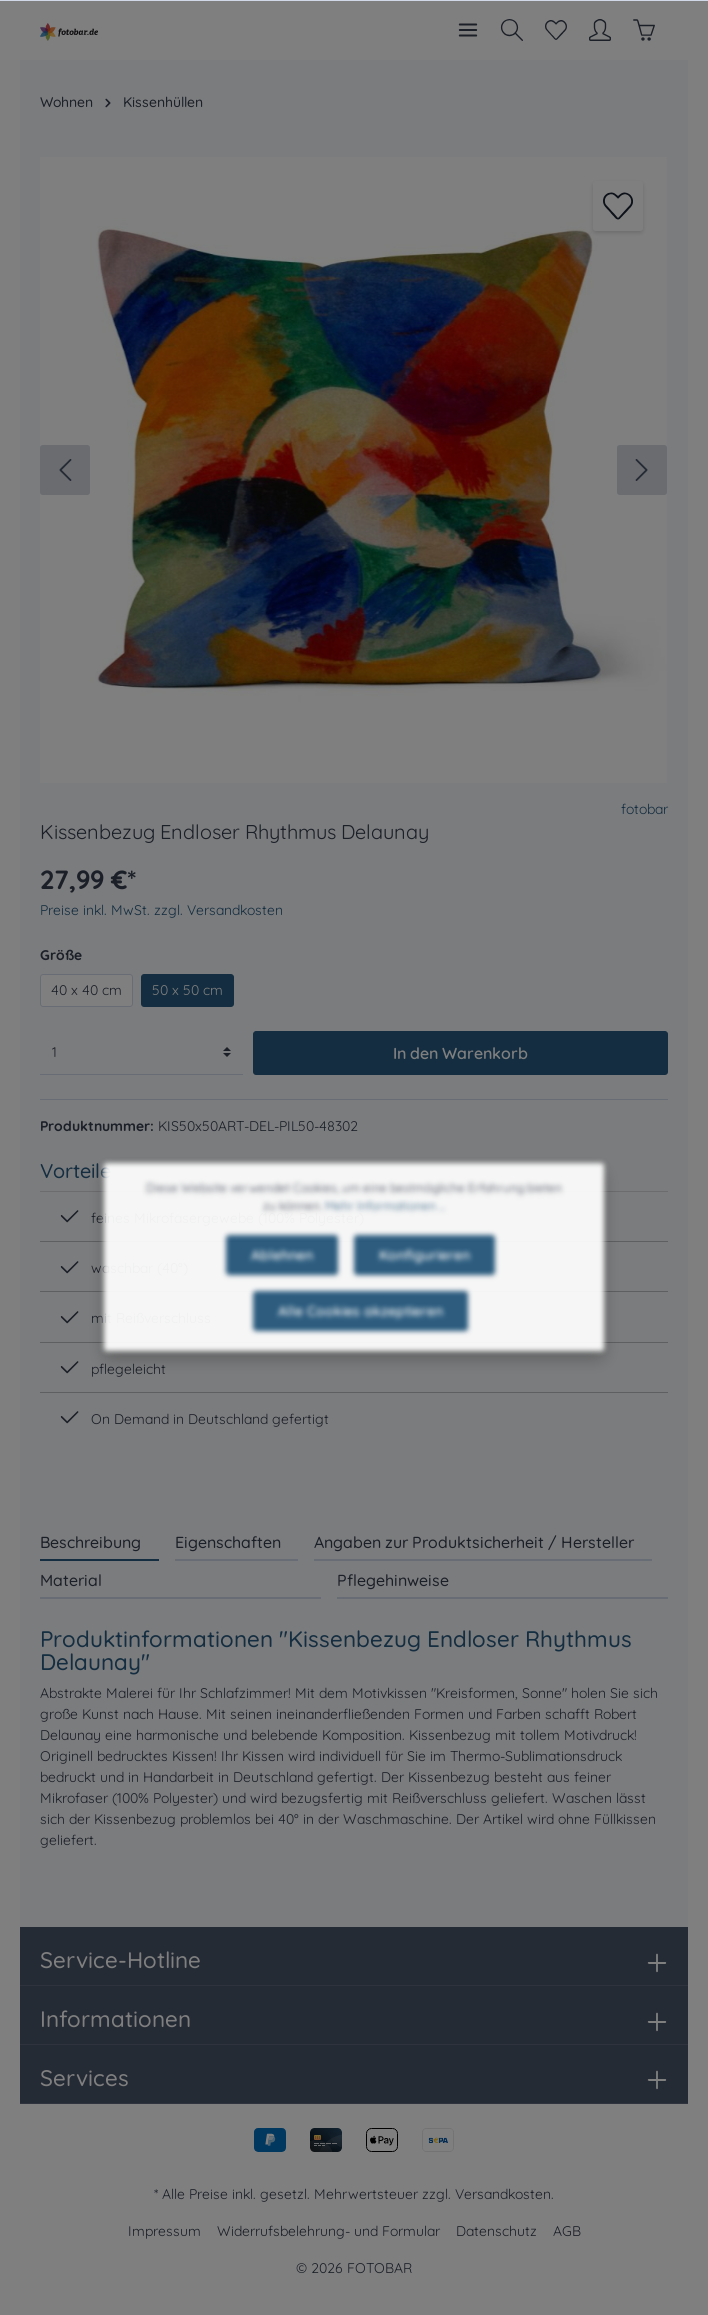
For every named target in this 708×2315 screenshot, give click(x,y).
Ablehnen (282, 1295)
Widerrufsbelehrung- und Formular (328, 2231)
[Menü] (468, 30)
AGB (567, 2231)
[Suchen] (512, 30)
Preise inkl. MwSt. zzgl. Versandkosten (161, 910)
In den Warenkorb (460, 1053)
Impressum (164, 2231)
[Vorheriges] (65, 470)
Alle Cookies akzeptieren (360, 1351)
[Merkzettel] (556, 30)
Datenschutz (496, 2231)
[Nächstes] (642, 470)
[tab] (99, 1541)
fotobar (644, 809)
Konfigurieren (424, 1295)
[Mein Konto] (600, 30)
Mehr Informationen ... (385, 1245)
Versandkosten (503, 2194)
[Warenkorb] (644, 30)
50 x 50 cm (187, 990)
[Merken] (618, 206)
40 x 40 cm (86, 990)
